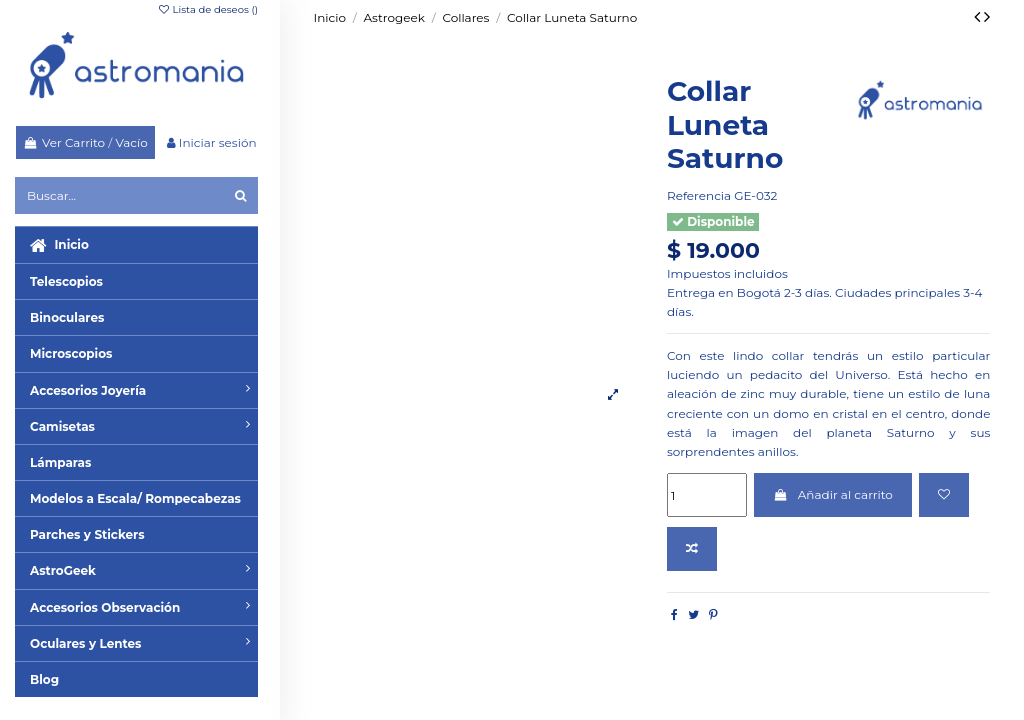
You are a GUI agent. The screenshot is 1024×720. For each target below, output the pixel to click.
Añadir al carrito (833, 494)
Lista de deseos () (207, 9)
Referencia (699, 195)
